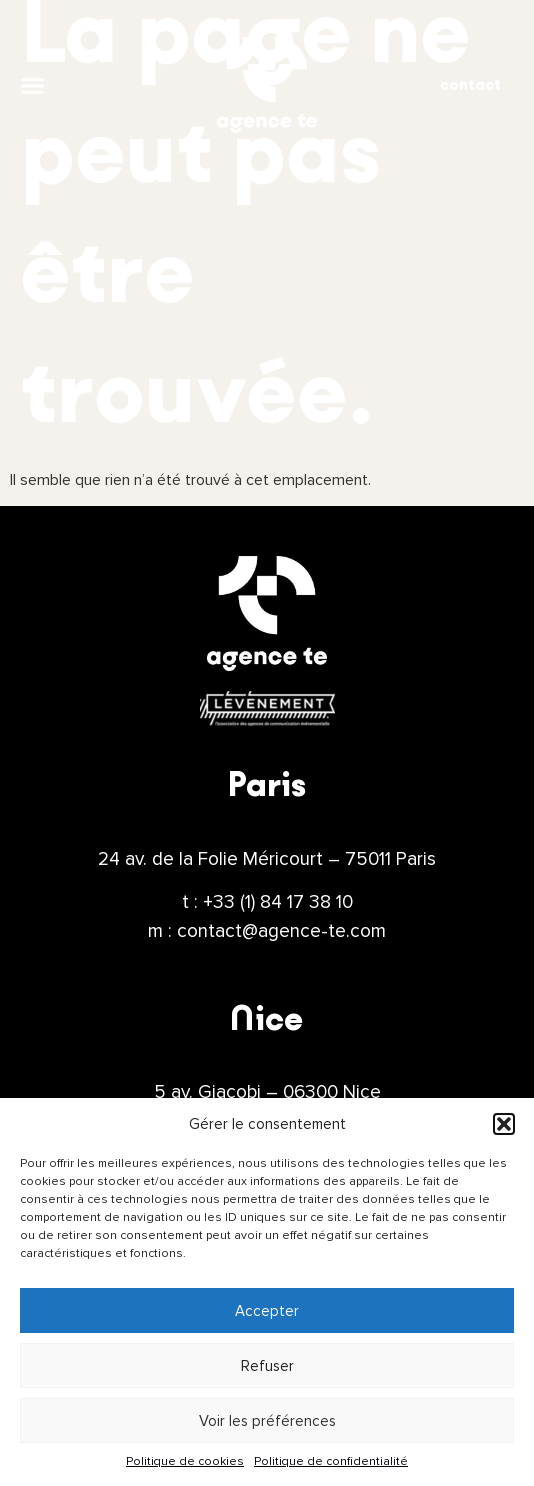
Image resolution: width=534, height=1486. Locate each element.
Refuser (267, 1366)
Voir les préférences (267, 1421)
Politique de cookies (185, 1461)
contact (470, 85)
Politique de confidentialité (331, 1461)
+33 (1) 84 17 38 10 (278, 902)
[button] (504, 1124)
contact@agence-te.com (281, 931)
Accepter (267, 1311)
